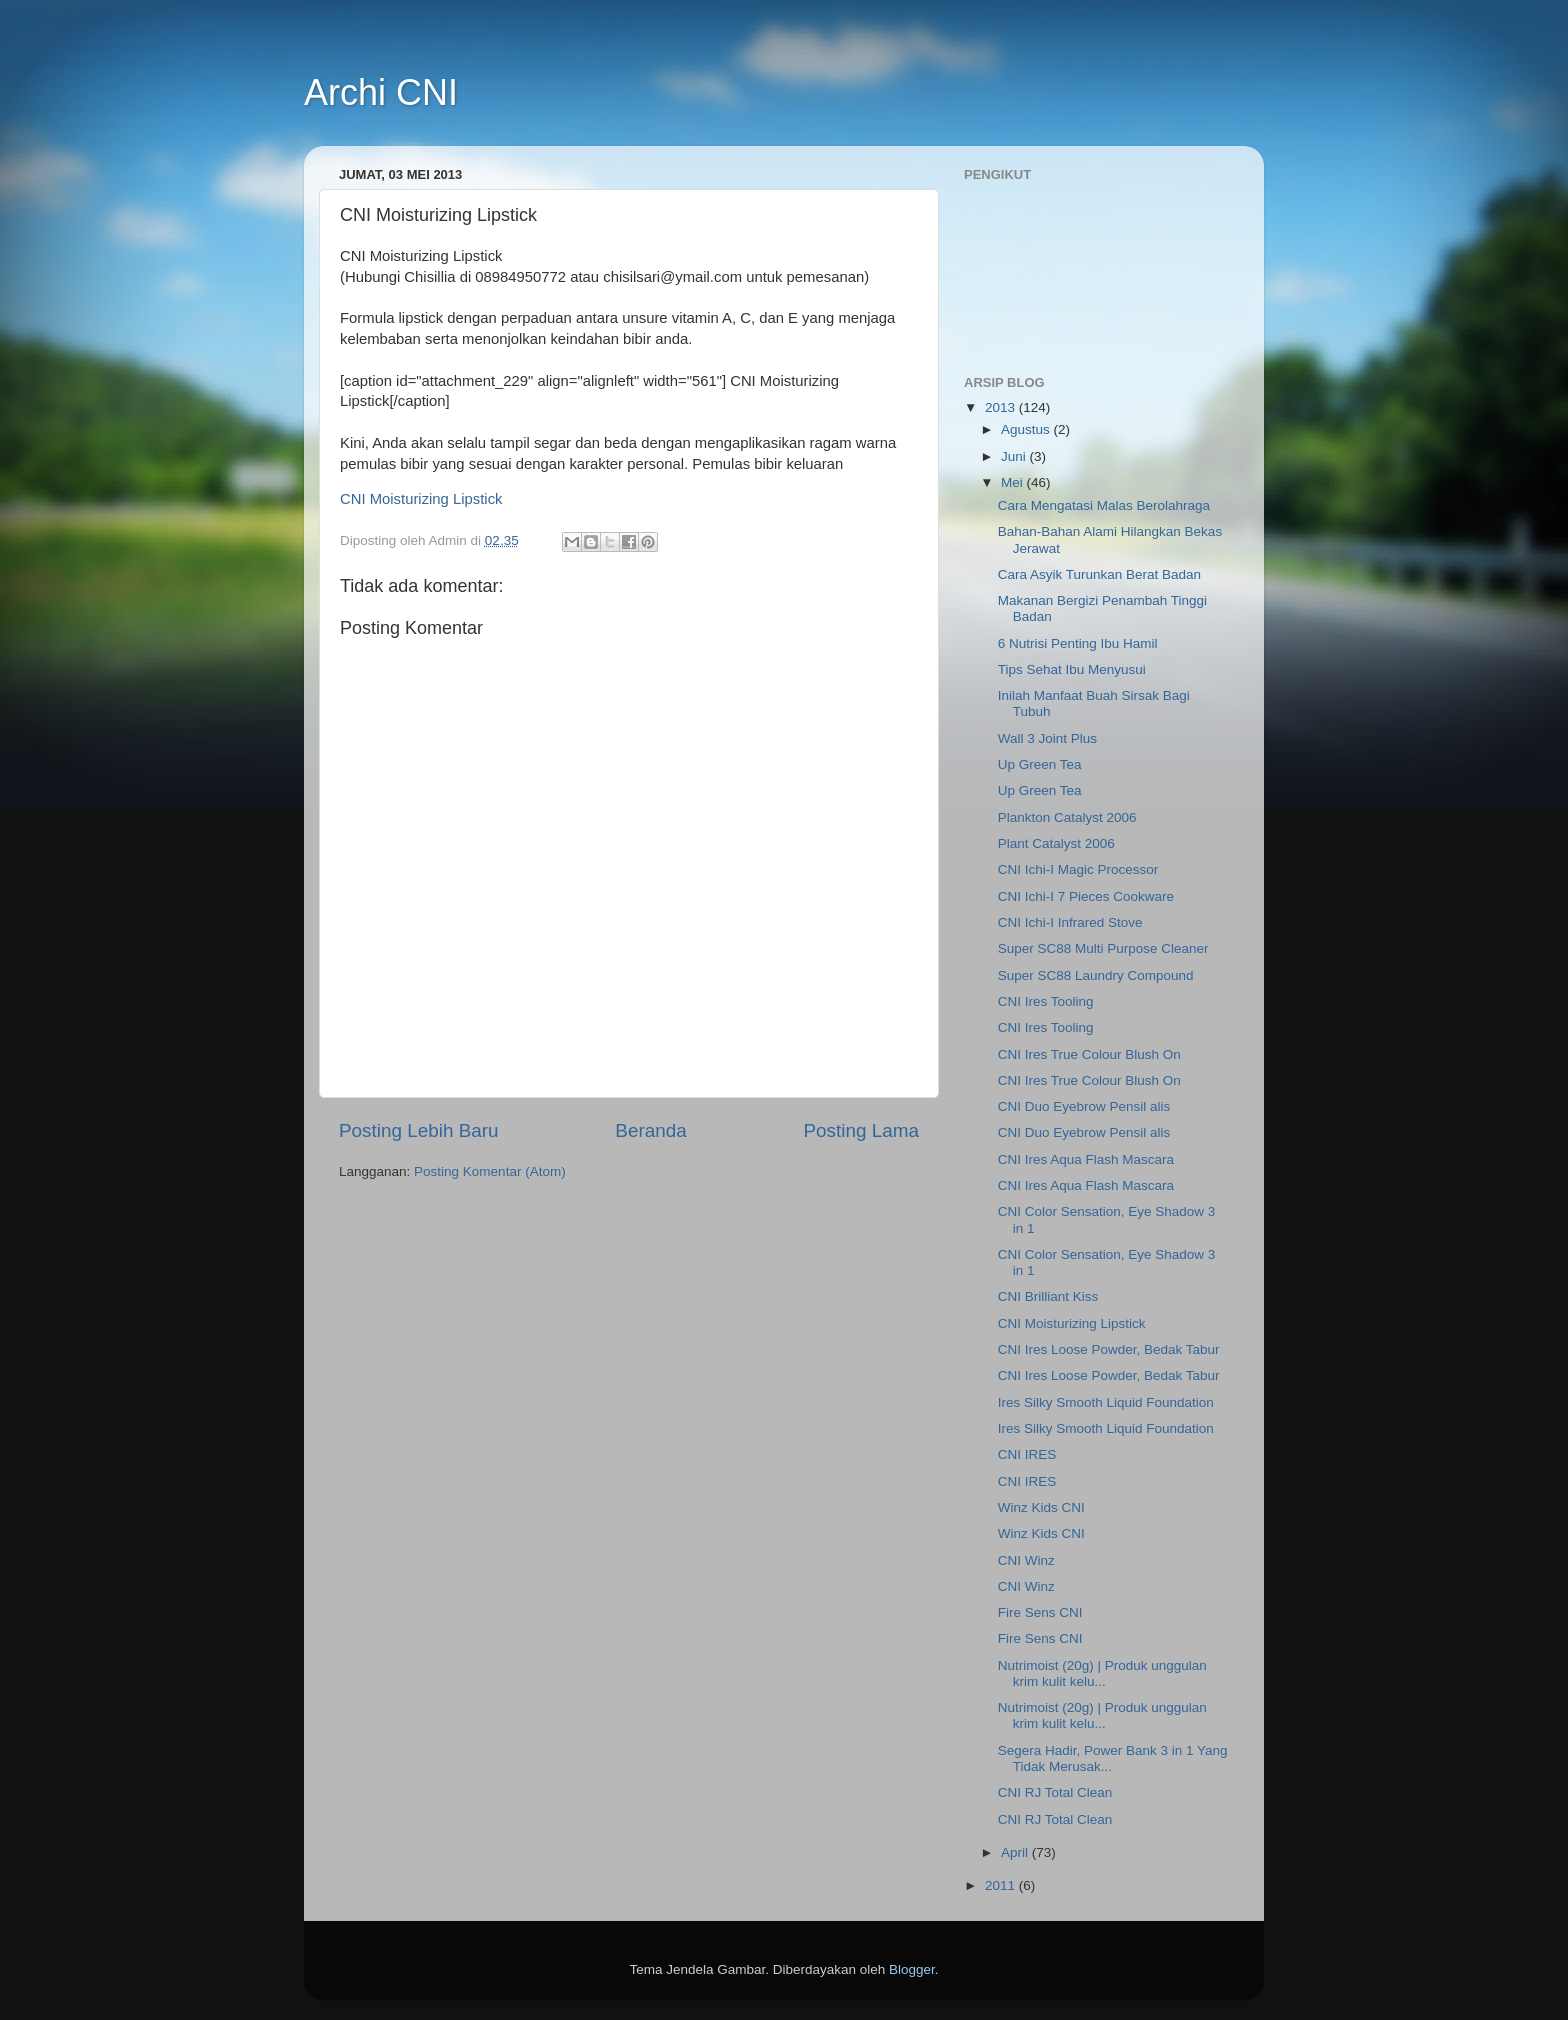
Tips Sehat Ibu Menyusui (1072, 669)
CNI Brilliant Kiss (1048, 1296)
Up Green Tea (1040, 764)
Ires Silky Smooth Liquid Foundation (1106, 1402)
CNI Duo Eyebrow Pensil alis (1084, 1106)
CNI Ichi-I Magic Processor (1078, 869)
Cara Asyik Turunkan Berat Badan (1099, 574)
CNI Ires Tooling (1046, 1001)
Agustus (1027, 429)
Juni (1015, 456)
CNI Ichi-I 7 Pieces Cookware (1086, 896)
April (1016, 1852)
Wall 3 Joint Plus (1047, 738)
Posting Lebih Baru (419, 1130)
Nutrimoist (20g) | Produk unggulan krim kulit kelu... (1102, 1673)
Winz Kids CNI (1041, 1507)
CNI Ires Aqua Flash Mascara (1086, 1159)
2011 (1002, 1885)
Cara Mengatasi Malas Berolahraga (1104, 505)
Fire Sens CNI (1040, 1612)
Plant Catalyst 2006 (1056, 843)
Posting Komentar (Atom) (490, 1171)
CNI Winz (1026, 1560)
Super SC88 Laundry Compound (1096, 975)
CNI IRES (1027, 1454)
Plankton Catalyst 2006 (1067, 817)
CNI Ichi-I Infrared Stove (1070, 922)
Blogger (912, 1969)
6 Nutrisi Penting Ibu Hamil (1078, 643)
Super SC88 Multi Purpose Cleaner (1103, 948)
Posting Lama (861, 1130)
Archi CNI (381, 92)
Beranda (650, 1130)
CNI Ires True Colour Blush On (1089, 1054)
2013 (1002, 407)
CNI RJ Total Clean (1055, 1792)
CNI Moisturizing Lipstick (421, 499)
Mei (1014, 482)
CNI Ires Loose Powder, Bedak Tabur (1109, 1349)
